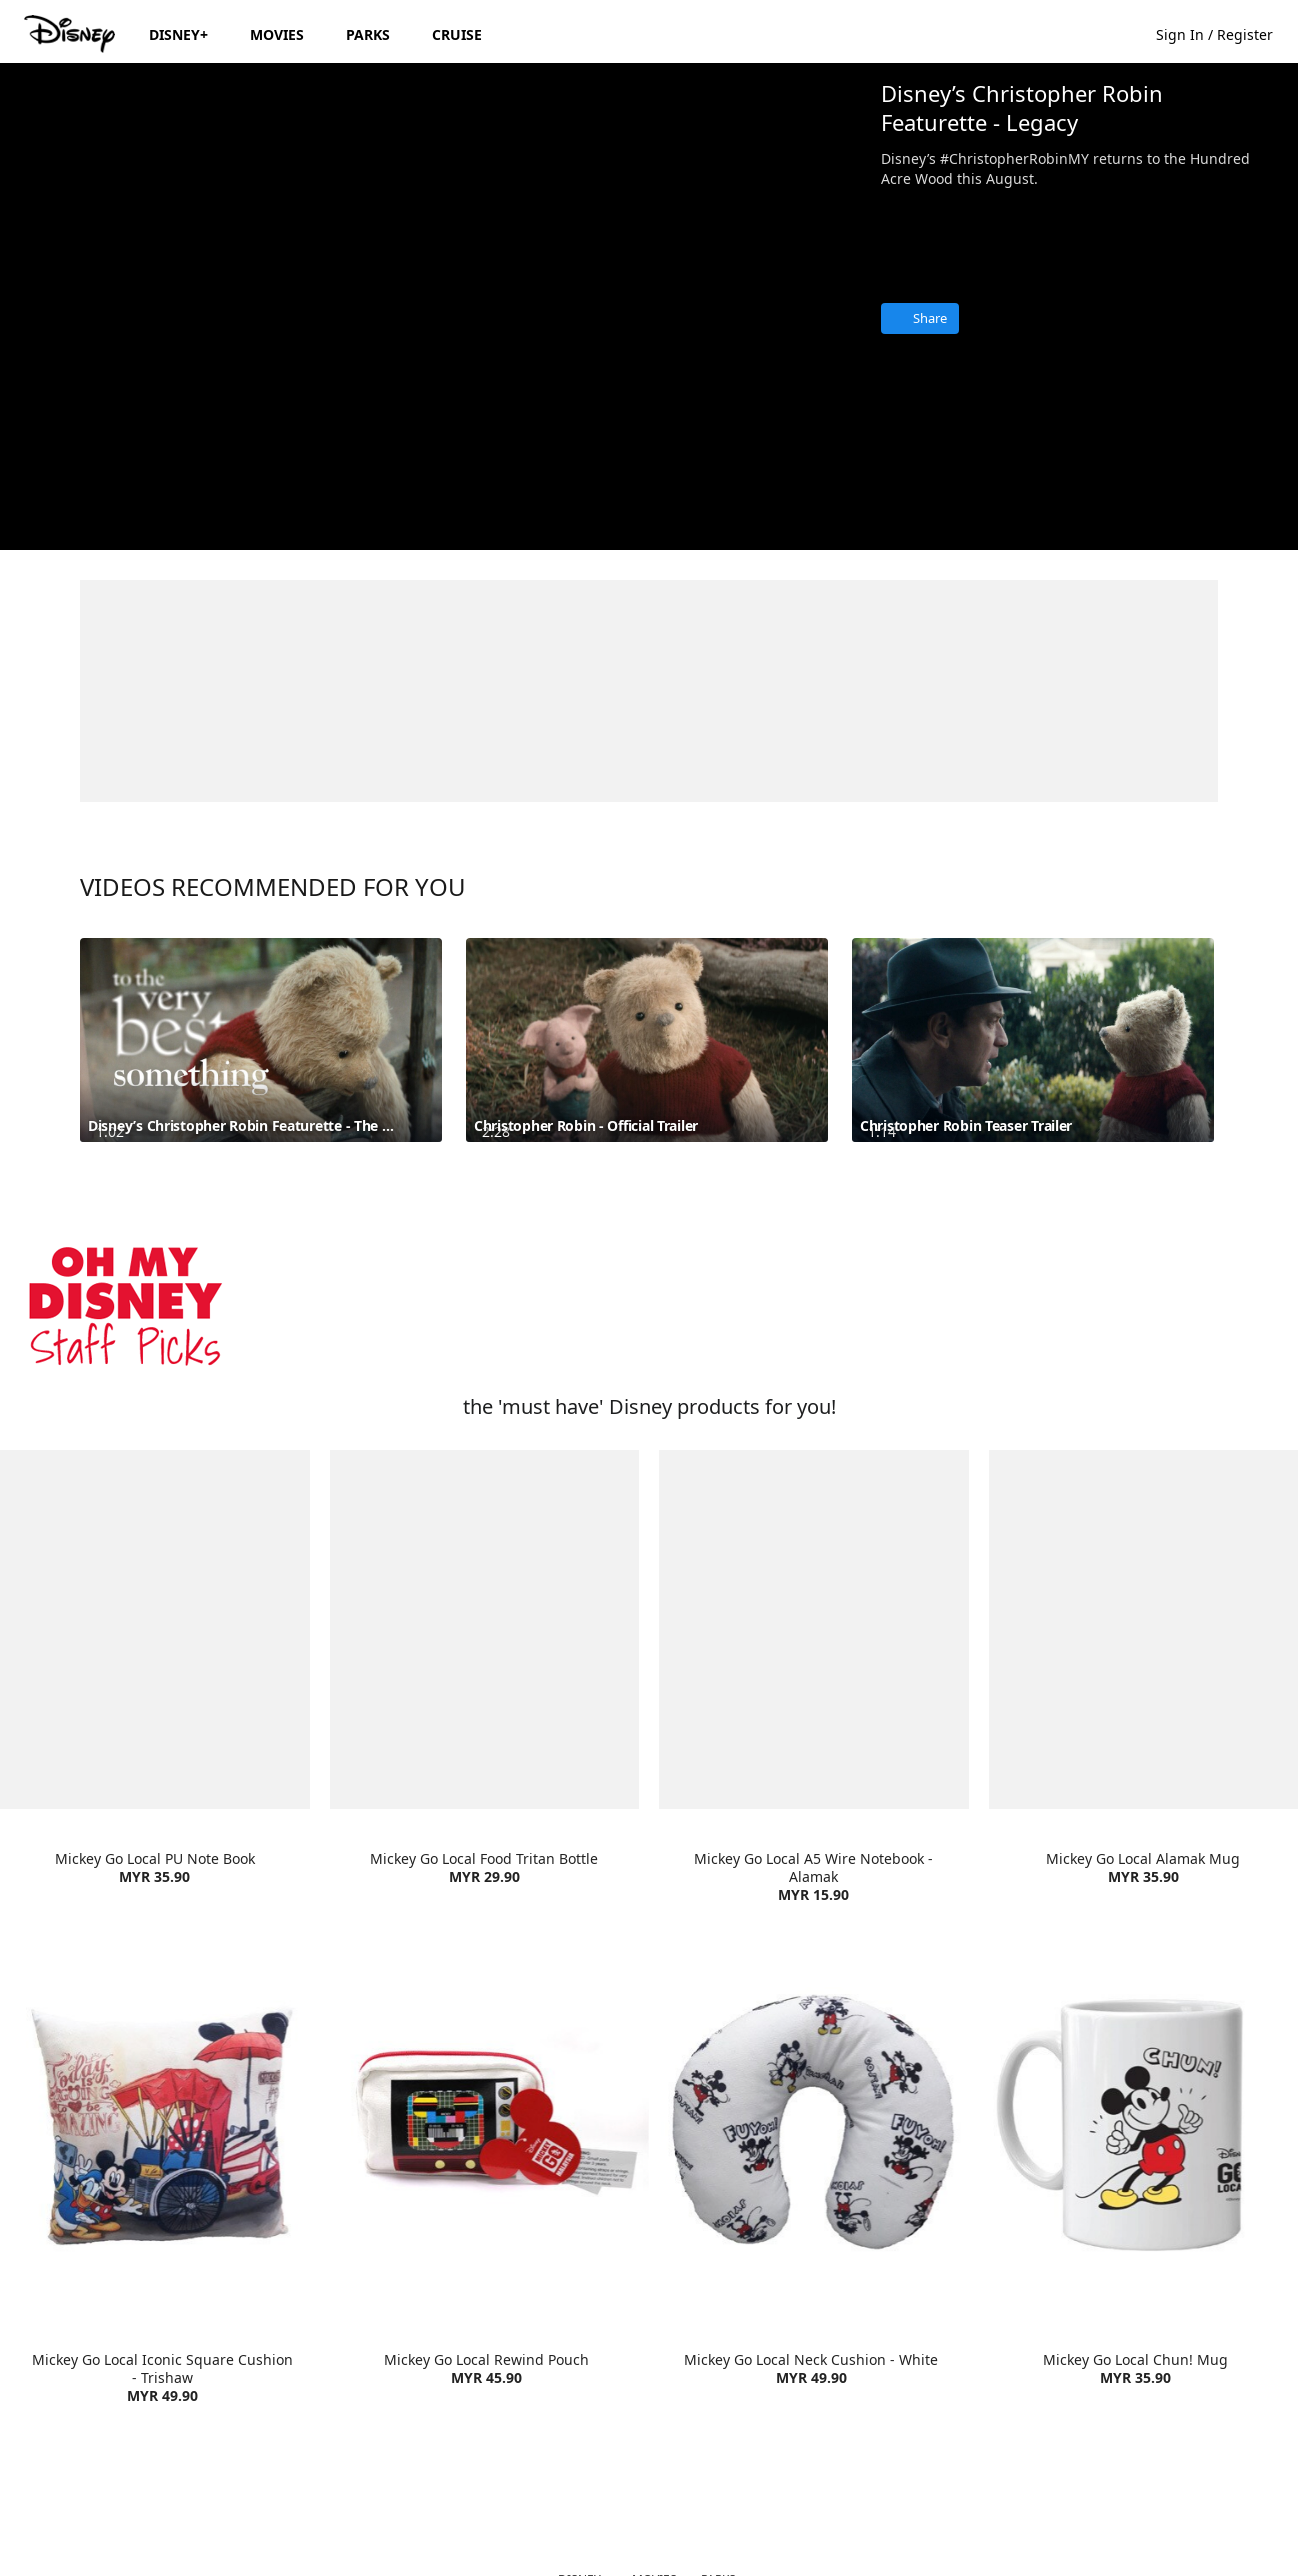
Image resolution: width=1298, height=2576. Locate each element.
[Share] (920, 318)
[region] (432, 306)
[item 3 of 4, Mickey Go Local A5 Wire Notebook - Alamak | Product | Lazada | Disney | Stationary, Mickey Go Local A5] (814, 1629)
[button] (1224, 33)
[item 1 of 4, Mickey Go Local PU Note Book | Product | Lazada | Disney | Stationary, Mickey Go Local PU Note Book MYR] (155, 1629)
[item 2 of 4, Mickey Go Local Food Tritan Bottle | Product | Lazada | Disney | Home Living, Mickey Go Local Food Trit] (485, 1629)
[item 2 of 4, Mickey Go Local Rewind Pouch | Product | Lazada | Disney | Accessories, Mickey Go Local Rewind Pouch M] (487, 2122)
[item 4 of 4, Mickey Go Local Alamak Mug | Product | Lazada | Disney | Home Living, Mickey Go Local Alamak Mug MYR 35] (1144, 1629)
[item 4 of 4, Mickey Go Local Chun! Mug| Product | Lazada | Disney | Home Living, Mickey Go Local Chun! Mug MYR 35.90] (1136, 2122)
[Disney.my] (71, 34)
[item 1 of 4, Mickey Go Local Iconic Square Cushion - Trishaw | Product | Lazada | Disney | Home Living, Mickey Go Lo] (162, 2122)
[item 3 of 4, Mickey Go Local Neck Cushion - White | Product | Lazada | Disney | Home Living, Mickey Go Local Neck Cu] (811, 2122)
